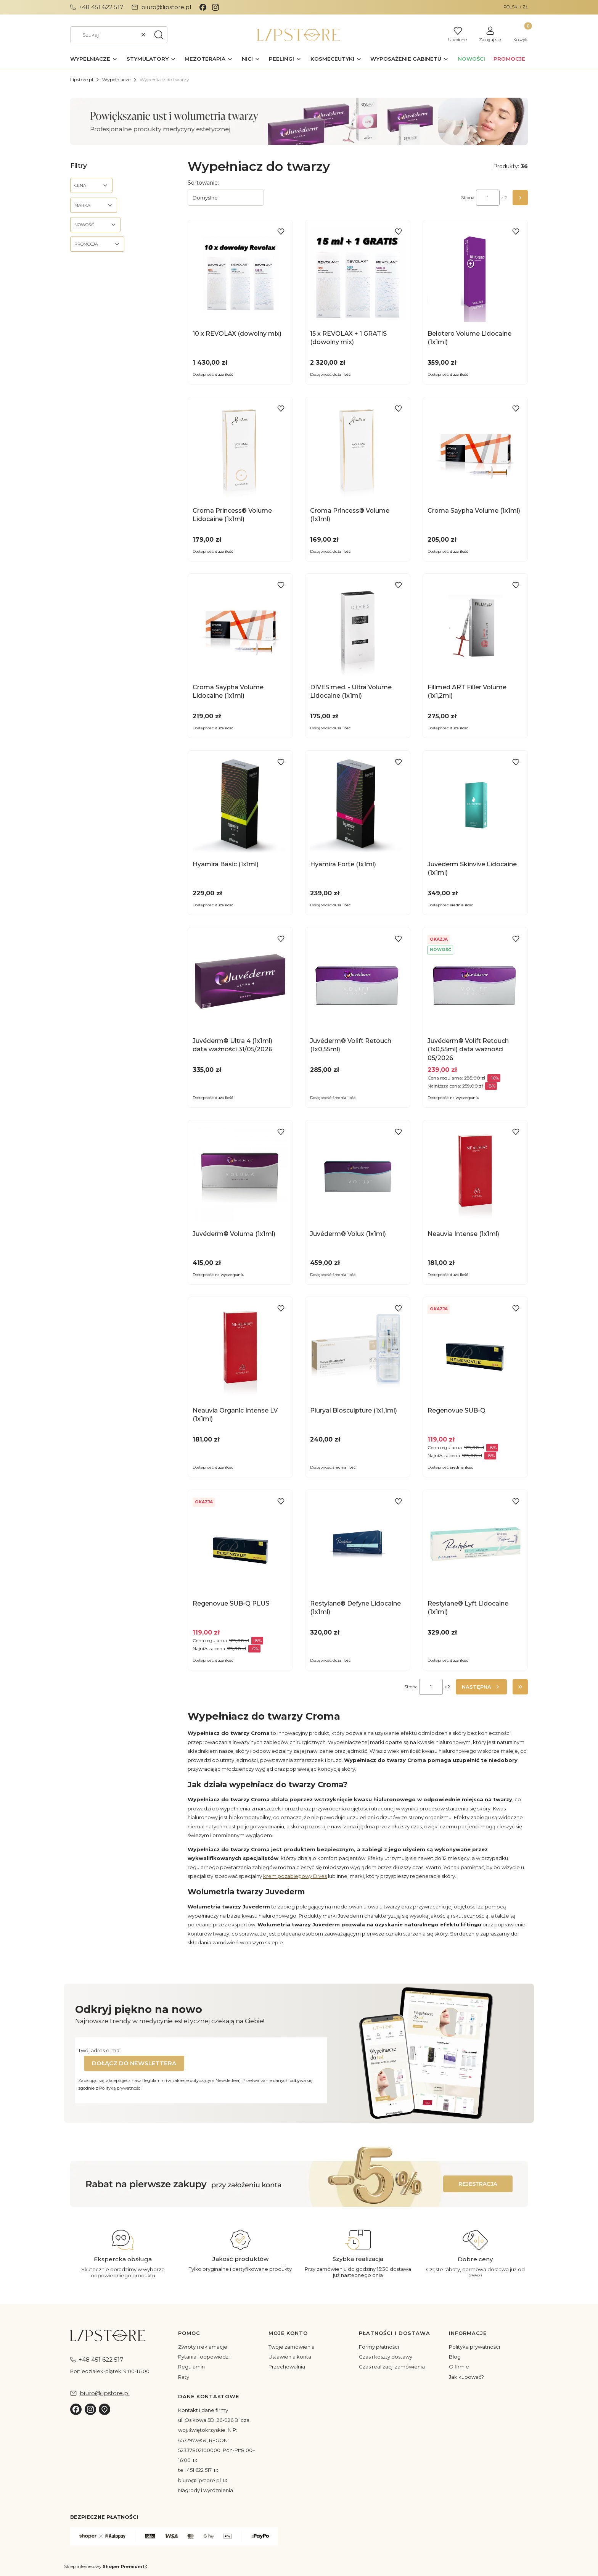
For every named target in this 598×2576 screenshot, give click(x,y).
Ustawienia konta (289, 2357)
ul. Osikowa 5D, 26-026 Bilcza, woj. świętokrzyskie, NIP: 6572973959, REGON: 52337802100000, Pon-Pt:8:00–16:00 (216, 2440)
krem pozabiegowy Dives (295, 1876)
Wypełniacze (116, 79)
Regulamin (191, 2367)
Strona (467, 197)
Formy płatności (379, 2347)
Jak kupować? (466, 2377)
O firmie (459, 2367)
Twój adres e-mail (100, 2050)
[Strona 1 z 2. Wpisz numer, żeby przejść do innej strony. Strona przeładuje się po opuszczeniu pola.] (488, 198)
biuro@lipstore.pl (200, 2480)
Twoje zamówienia (291, 2347)
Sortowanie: (203, 182)
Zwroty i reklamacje (202, 2347)
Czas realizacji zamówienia (392, 2367)
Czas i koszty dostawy (385, 2357)
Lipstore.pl (81, 79)
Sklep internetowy (103, 2566)
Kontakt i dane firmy (203, 2410)
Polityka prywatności (474, 2347)
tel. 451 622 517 (195, 2470)
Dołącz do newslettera (134, 2063)
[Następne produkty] (481, 1686)
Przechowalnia (286, 2367)
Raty (183, 2377)
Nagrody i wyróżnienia (205, 2490)
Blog (455, 2357)
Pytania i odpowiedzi (204, 2357)
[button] (159, 34)
